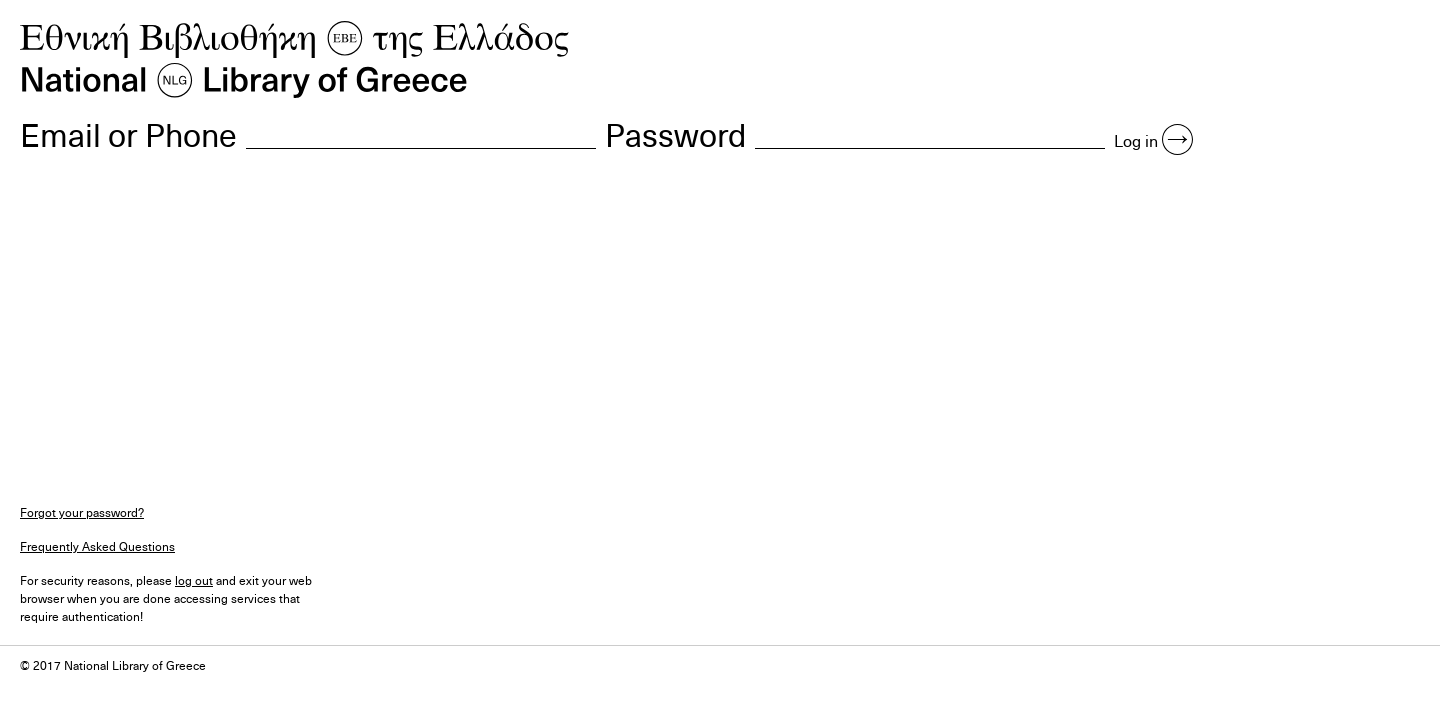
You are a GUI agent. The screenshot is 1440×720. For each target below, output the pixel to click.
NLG (295, 60)
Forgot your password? (82, 512)
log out (194, 580)
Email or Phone (128, 134)
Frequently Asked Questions (97, 546)
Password (675, 134)
